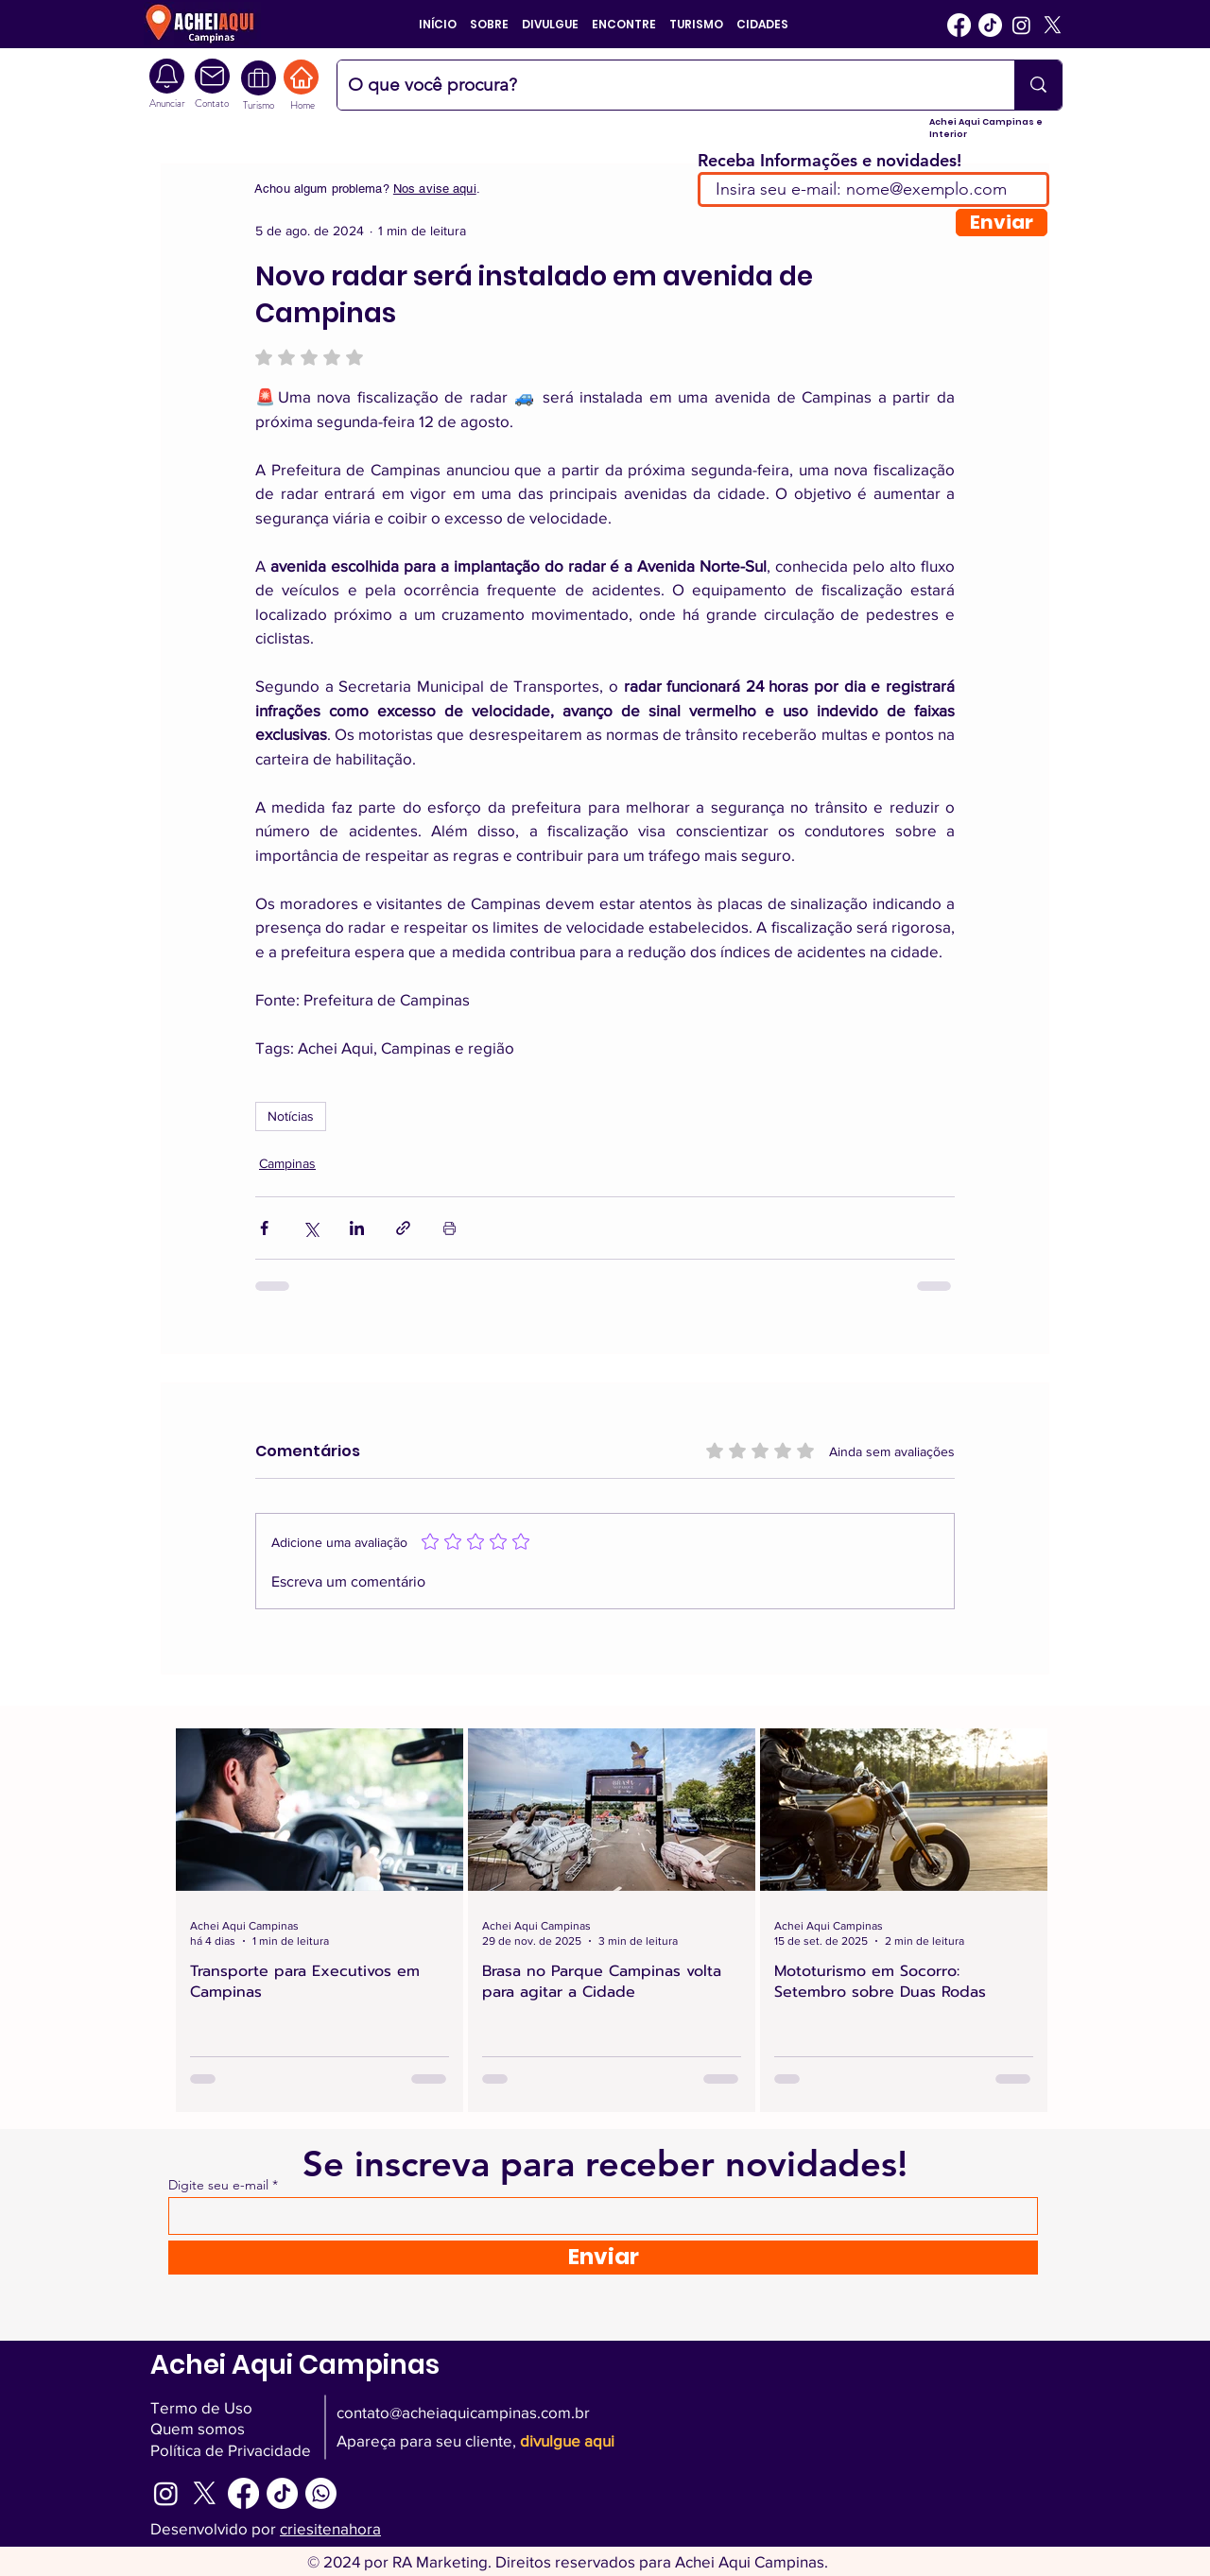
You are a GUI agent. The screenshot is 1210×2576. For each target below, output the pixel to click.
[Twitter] (1052, 25)
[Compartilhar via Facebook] (264, 1228)
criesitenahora (330, 2528)
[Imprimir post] (449, 1228)
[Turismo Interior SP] (258, 77)
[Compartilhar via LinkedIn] (357, 1228)
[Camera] (212, 76)
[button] (489, 24)
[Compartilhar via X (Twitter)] (311, 1228)
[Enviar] (1001, 222)
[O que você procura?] (661, 85)
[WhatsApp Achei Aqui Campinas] (321, 2493)
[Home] (301, 77)
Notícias (291, 1116)
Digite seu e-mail (218, 2184)
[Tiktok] (990, 25)
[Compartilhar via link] (403, 1228)
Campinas (287, 1163)
